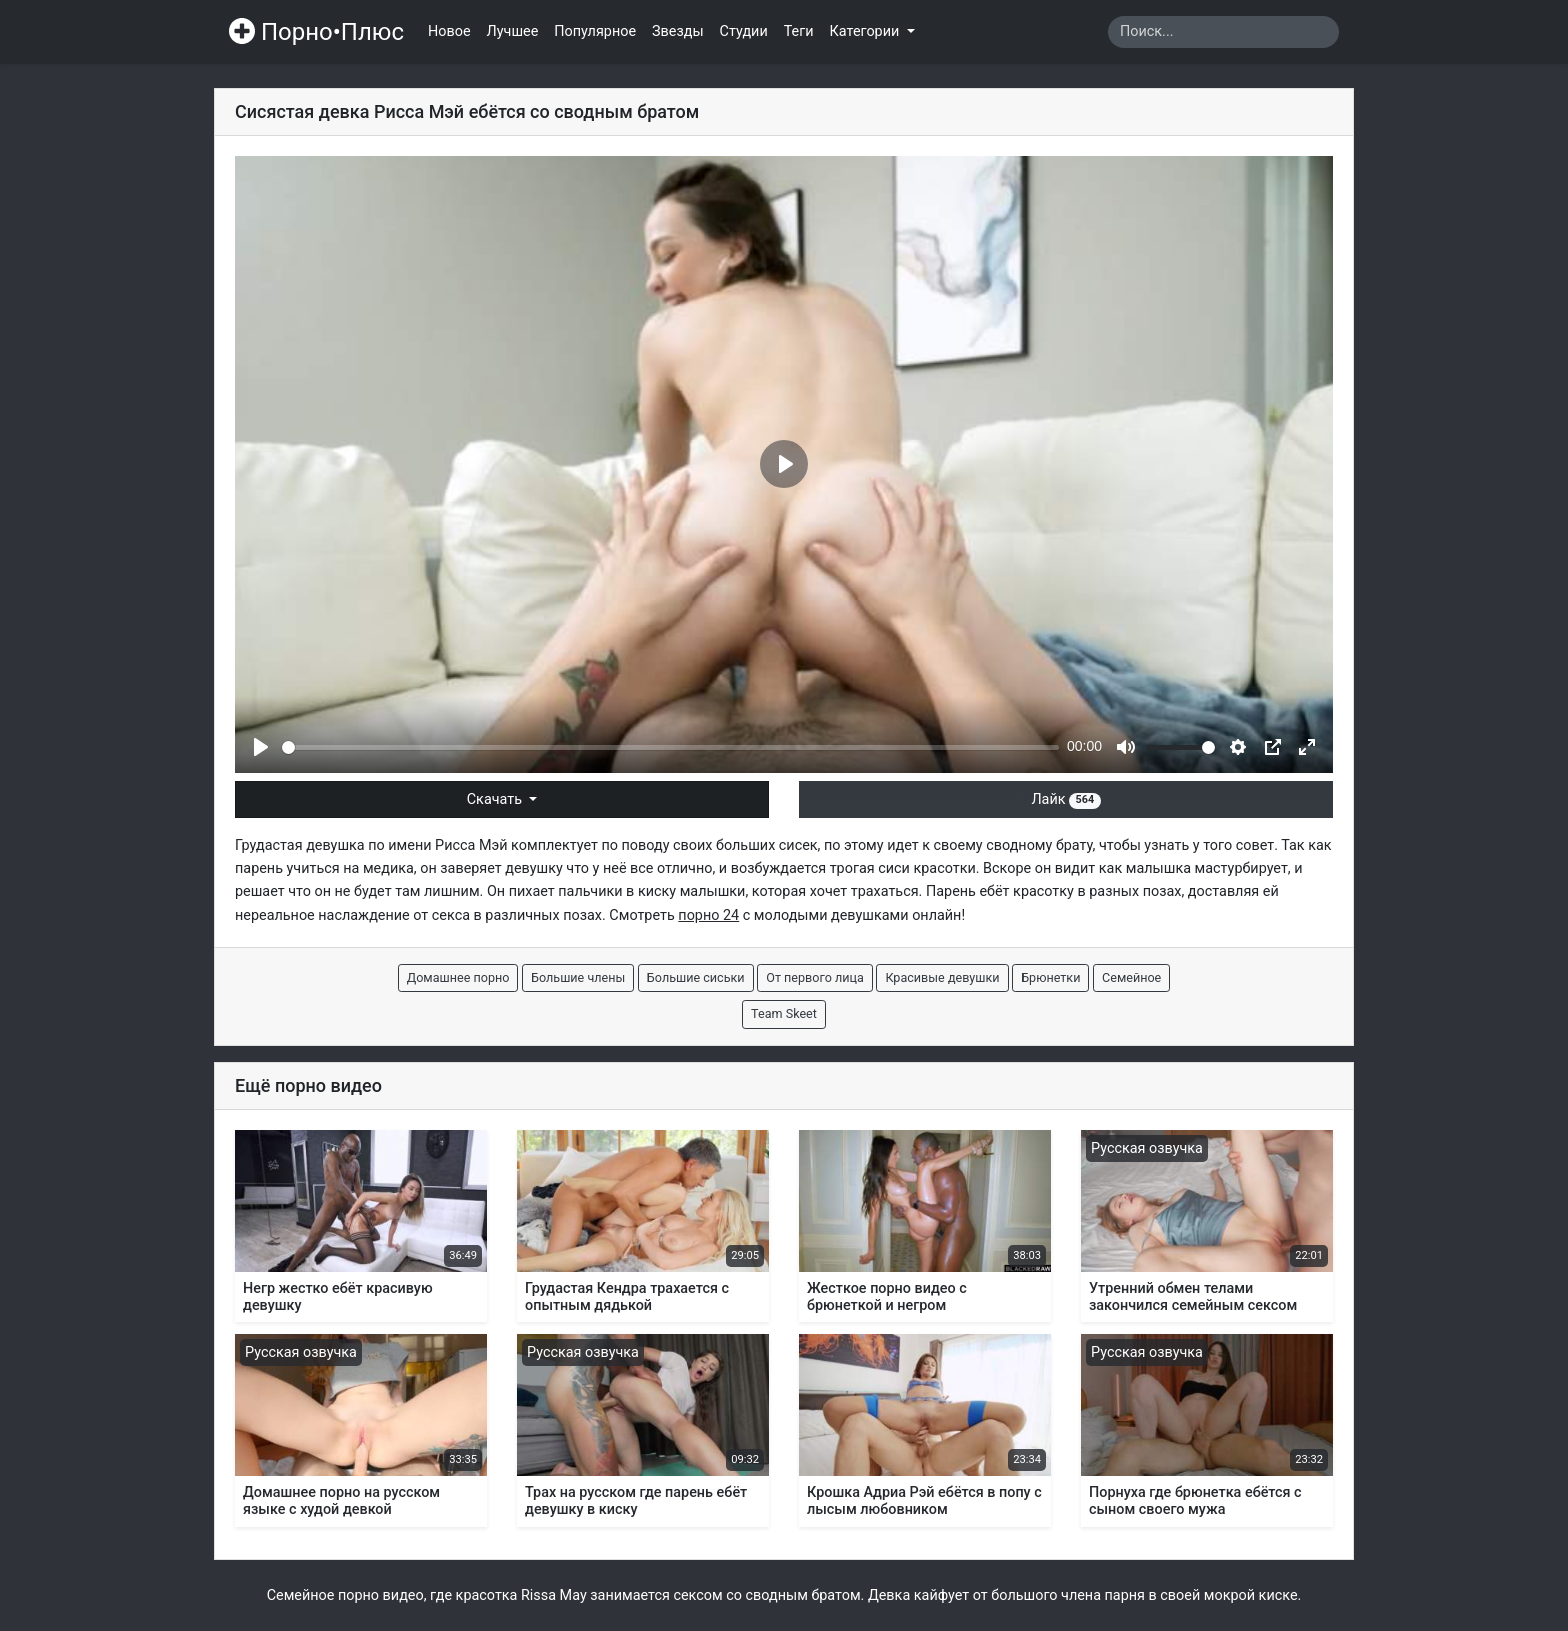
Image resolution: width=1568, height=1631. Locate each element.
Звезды (678, 31)
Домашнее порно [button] (458, 977)
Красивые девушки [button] (942, 977)
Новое (449, 31)
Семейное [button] (1131, 977)
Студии (744, 31)
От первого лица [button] (815, 977)
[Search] (1223, 32)
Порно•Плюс (316, 32)
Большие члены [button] (578, 977)
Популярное (595, 31)
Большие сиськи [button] (696, 977)
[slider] (670, 747)
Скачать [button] (496, 799)
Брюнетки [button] (1050, 977)
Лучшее (513, 31)
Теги (799, 31)
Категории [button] (866, 31)
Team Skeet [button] (784, 1013)
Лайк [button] (1065, 799)
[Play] (261, 747)
